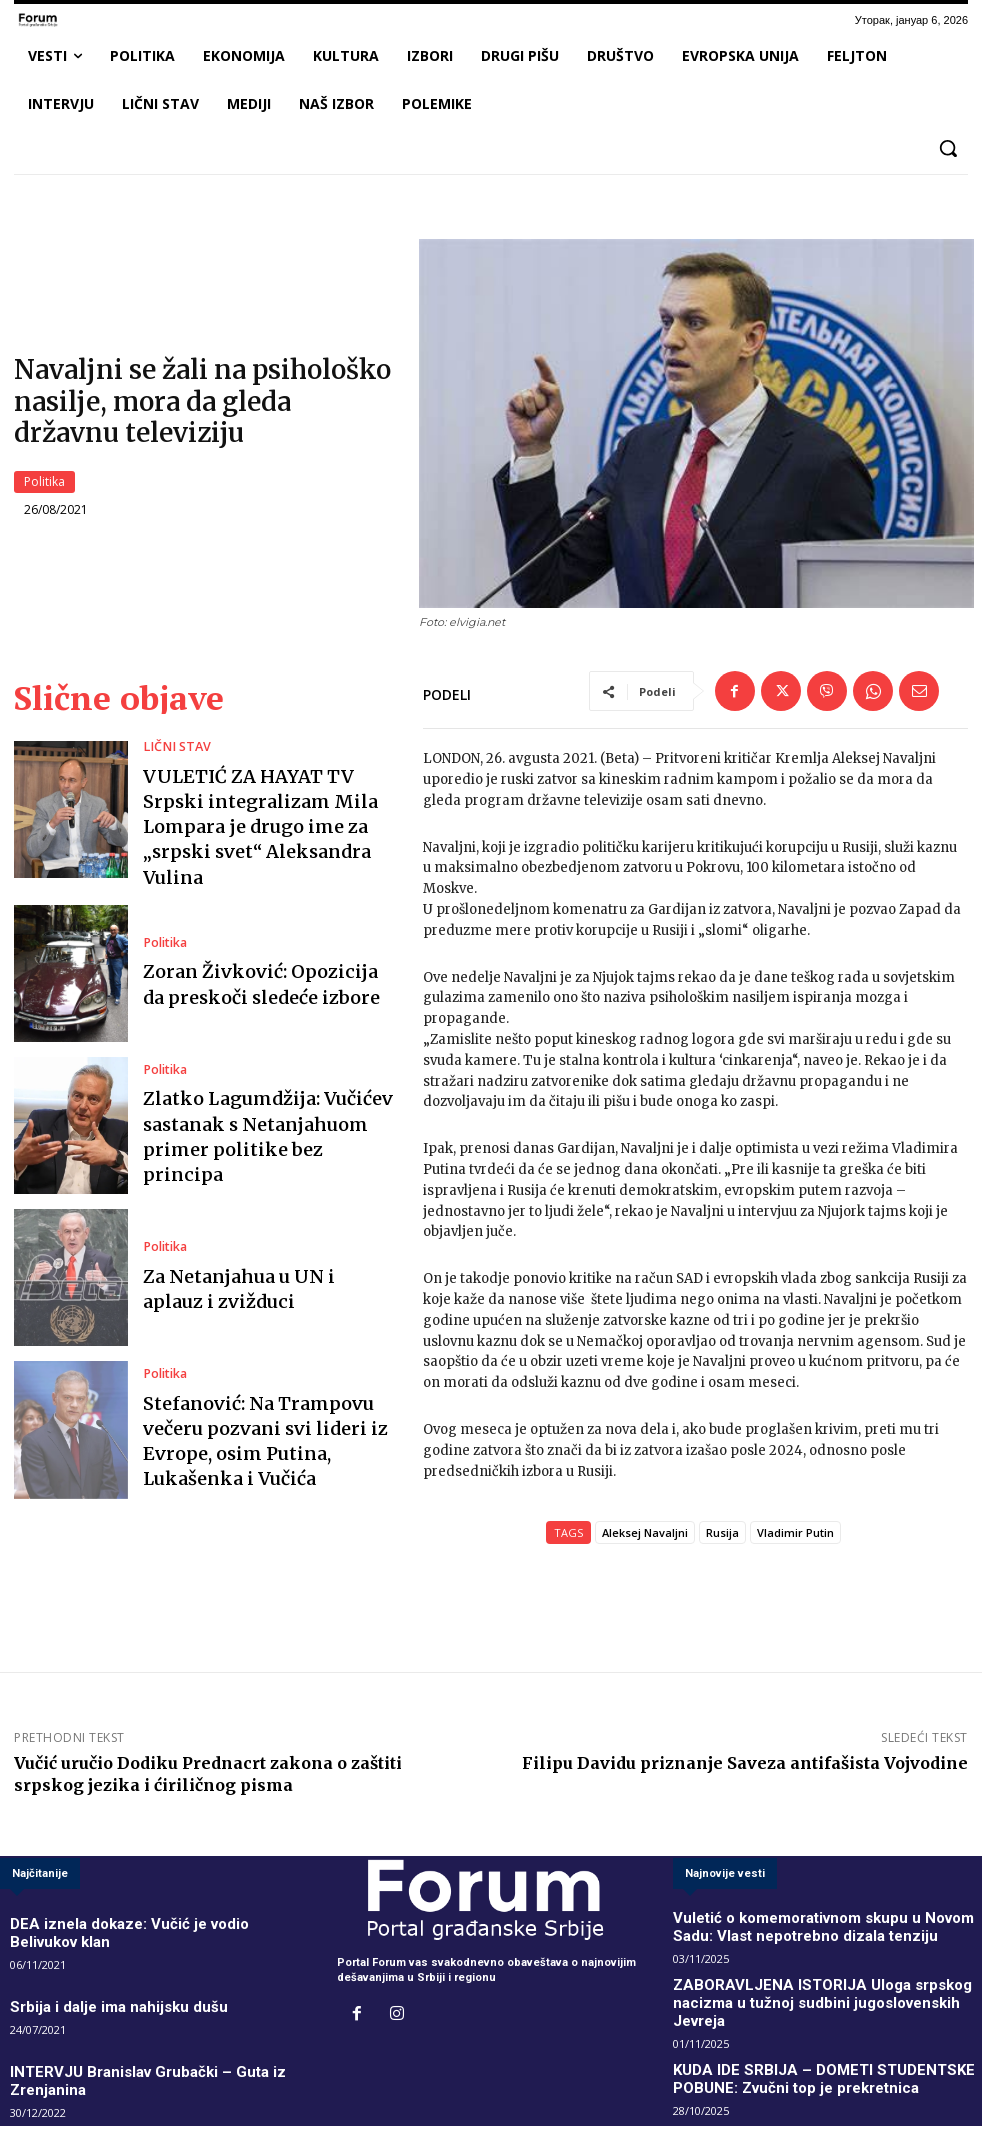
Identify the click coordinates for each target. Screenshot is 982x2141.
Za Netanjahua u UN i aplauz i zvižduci (252, 1278)
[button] (948, 148)
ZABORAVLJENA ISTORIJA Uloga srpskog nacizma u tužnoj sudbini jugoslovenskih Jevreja (811, 1989)
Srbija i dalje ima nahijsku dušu (93, 1983)
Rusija (722, 1534)
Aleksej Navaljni (645, 1534)
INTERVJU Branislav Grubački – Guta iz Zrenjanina (143, 2043)
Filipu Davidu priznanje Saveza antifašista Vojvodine (745, 1765)
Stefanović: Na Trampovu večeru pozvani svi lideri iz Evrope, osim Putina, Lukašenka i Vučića (267, 1430)
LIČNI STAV (172, 770)
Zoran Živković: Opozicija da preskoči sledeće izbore (250, 974)
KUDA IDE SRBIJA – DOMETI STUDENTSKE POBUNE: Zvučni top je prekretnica (810, 2051)
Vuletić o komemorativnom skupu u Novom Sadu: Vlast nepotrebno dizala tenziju (821, 1928)
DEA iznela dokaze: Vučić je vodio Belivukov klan (140, 1923)
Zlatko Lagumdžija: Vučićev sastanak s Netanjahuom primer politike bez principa (265, 1126)
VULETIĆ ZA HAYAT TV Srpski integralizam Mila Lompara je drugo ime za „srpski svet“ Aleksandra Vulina (259, 821)
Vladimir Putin (795, 1534)
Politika (44, 483)
